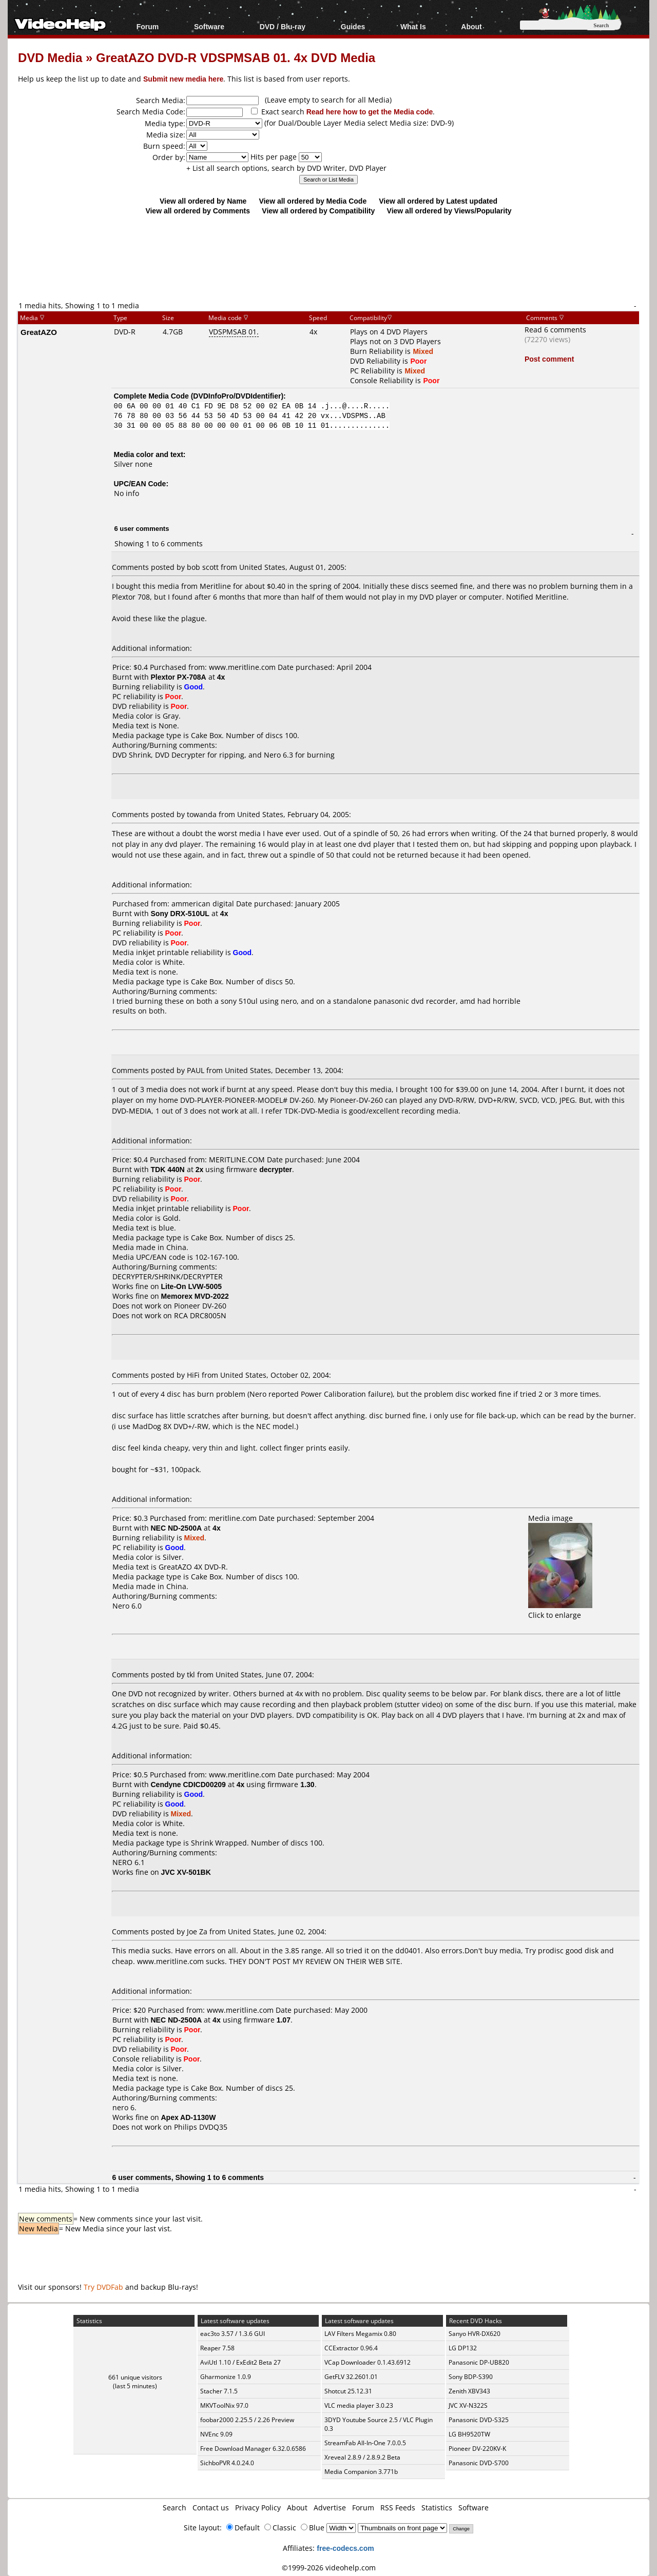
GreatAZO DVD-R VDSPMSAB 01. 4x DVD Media (235, 57)
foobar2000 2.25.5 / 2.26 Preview (247, 2419)
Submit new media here (183, 79)
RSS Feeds (397, 2507)
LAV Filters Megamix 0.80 (360, 2333)
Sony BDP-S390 (471, 2376)
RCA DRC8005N (200, 1315)
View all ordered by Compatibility (318, 210)
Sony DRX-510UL (180, 913)
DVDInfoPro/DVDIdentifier (237, 396)
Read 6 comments (555, 329)
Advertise (330, 2507)
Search (174, 2507)
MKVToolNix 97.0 (224, 2405)
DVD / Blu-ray (282, 26)
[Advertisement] (328, 257)
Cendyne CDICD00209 (188, 1784)
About (471, 26)
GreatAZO (39, 332)
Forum (148, 26)
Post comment (549, 359)
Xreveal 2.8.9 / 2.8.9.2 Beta (362, 2457)
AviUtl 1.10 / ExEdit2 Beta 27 (240, 2362)
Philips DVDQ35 (200, 2127)
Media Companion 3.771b (361, 2471)
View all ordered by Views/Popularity (449, 210)
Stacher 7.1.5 (219, 2391)
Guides (353, 26)
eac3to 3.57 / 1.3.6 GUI (232, 2333)
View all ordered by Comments (197, 210)
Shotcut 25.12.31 (348, 2391)
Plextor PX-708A (178, 677)
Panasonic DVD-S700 (479, 2463)
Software (209, 26)
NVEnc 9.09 (216, 2434)
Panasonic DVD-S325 (479, 2419)
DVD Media (50, 57)
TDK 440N (168, 1169)
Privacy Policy (258, 2507)
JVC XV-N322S (468, 2405)
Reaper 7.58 (217, 2348)
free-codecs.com (345, 2548)
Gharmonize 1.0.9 (225, 2376)
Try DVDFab (103, 2287)
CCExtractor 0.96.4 (351, 2348)
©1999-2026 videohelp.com (329, 2567)
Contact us (210, 2507)
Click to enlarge (560, 1610)
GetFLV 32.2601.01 (351, 2376)
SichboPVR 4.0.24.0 (227, 2463)
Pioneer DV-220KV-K (477, 2448)
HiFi (193, 1375)
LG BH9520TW (469, 2434)
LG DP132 (463, 2348)
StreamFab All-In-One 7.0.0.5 (365, 2443)
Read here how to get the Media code (369, 111)
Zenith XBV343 (469, 2391)
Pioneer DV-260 (200, 1306)
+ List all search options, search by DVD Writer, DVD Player (286, 168)
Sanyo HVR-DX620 (474, 2333)
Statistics (436, 2507)
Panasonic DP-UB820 (479, 2362)
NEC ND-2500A (176, 1528)
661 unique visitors (135, 2377)
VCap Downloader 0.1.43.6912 (367, 2362)
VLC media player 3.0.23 (358, 2405)
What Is (413, 26)
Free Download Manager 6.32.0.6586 (253, 2448)
